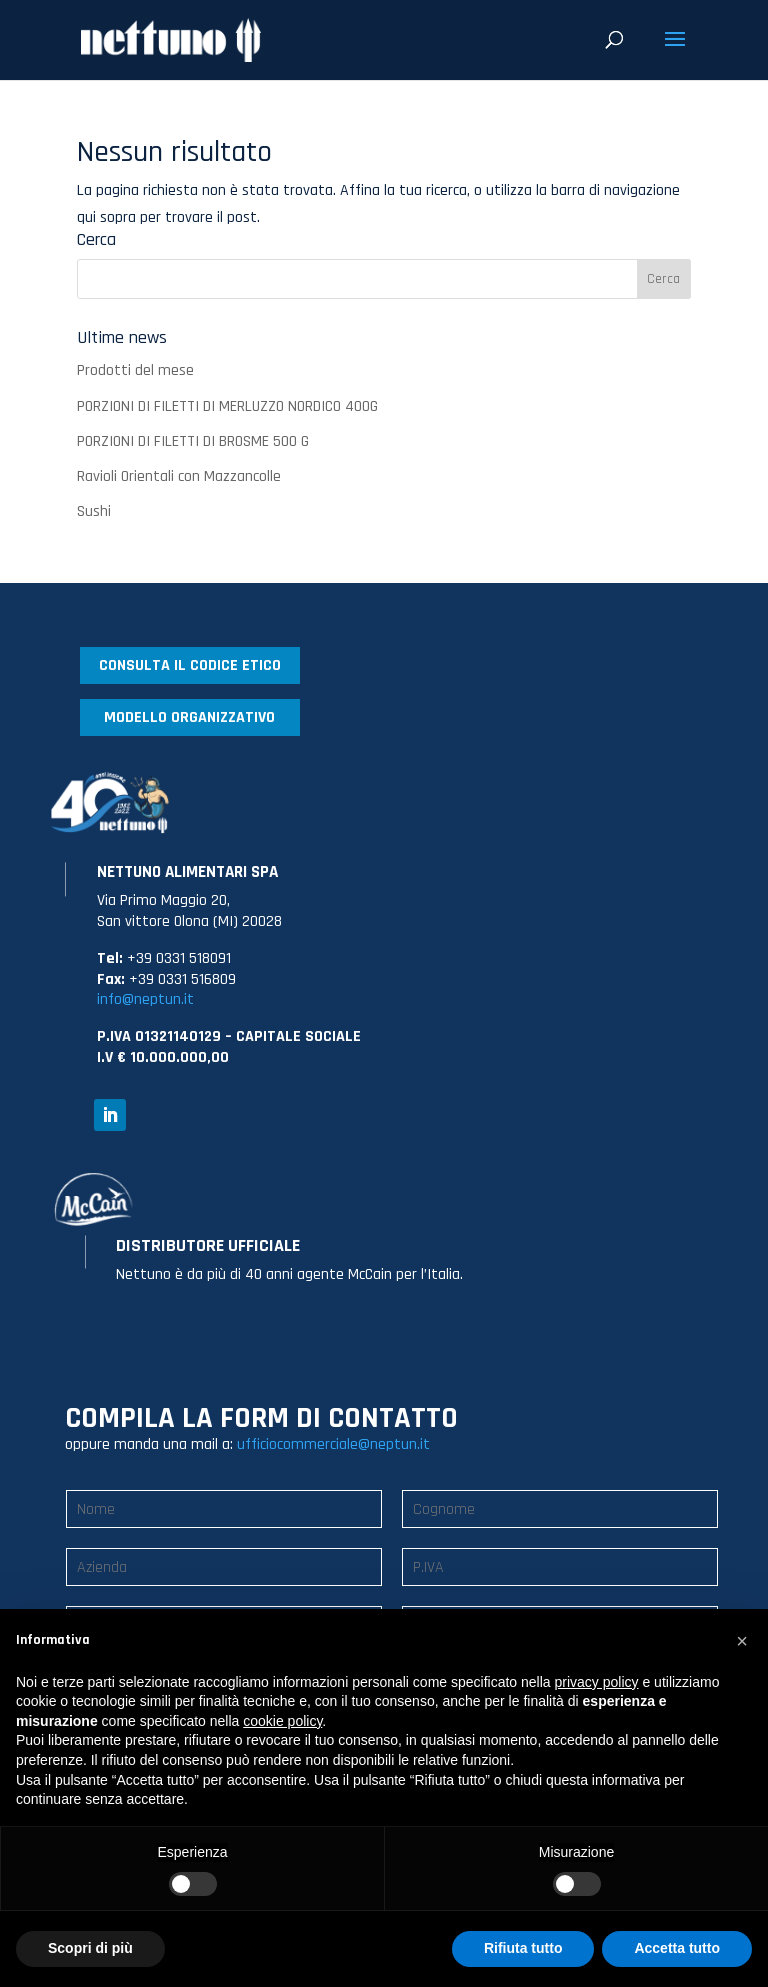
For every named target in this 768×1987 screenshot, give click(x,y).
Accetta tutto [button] (677, 1948)
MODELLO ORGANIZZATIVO (189, 717)
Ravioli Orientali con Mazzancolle (179, 476)
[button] (742, 1641)
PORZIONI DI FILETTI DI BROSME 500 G (193, 441)
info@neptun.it (145, 999)
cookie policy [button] (282, 1721)
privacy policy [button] (597, 1682)
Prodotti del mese (135, 370)
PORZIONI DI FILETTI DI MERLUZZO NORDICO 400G (227, 406)
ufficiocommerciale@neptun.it (333, 1444)
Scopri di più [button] (90, 1948)
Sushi (94, 511)
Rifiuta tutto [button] (523, 1948)
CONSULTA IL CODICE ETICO (190, 665)
